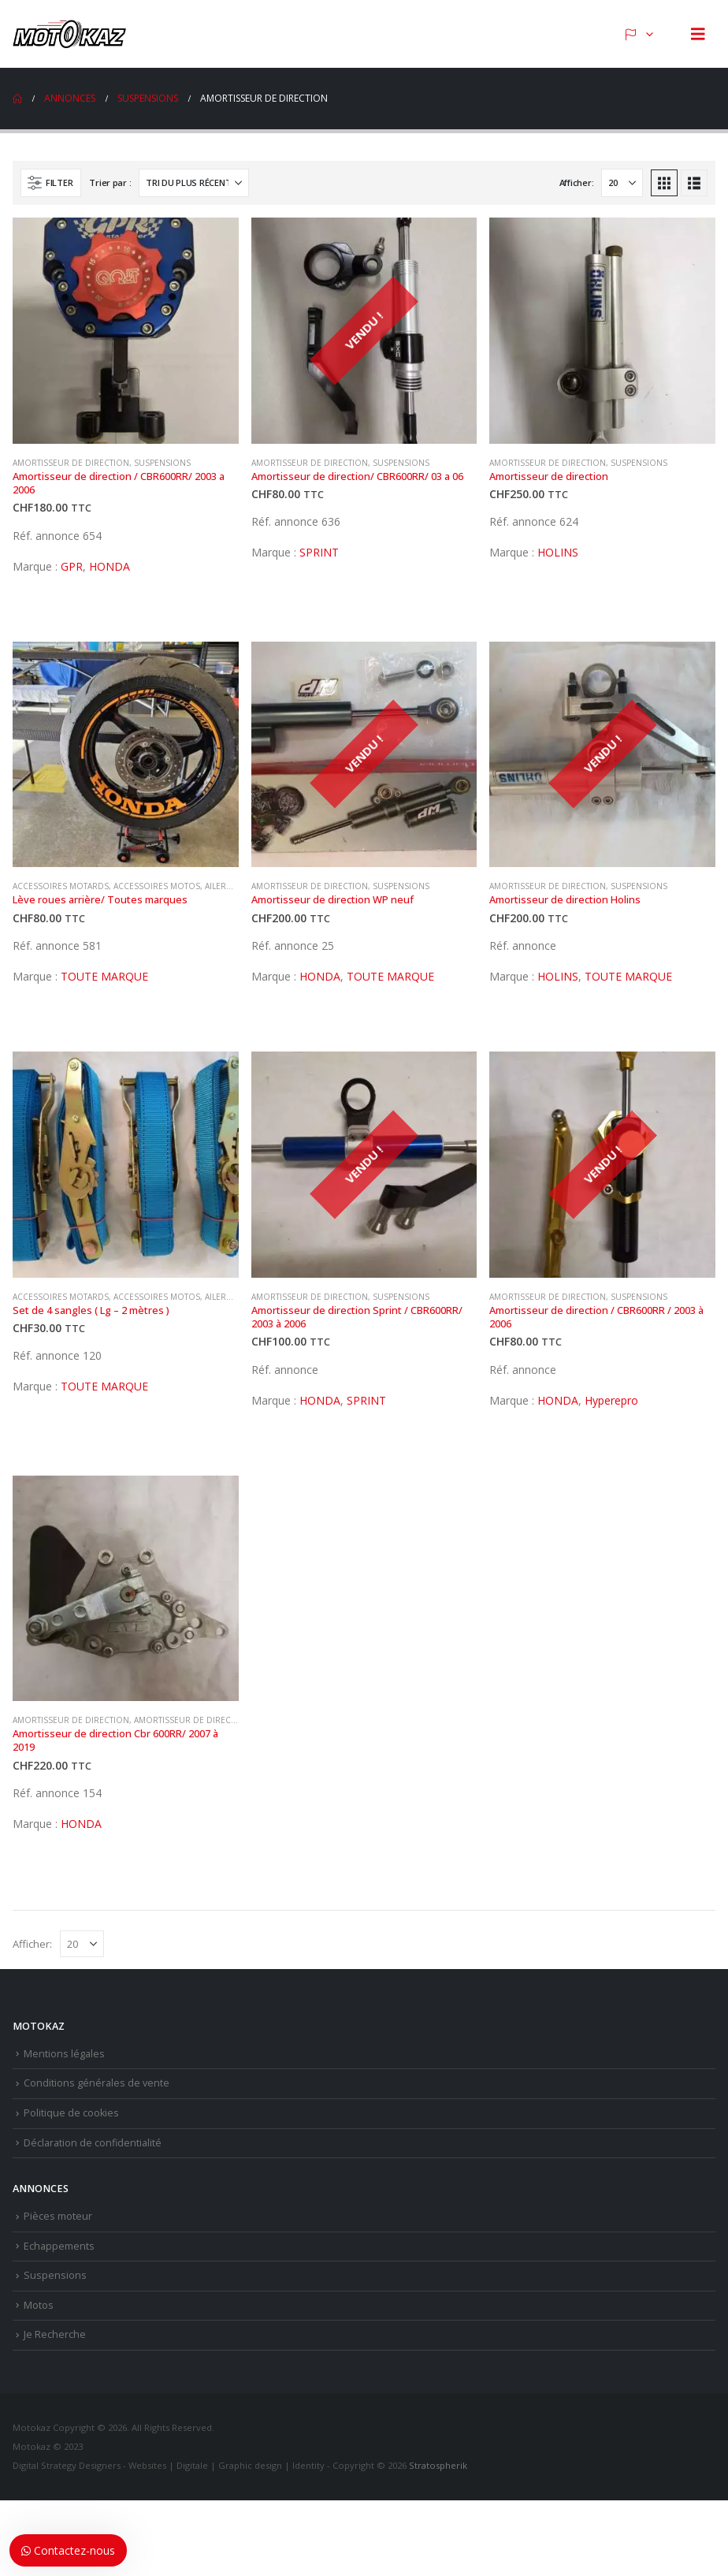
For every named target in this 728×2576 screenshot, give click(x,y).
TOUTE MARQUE (104, 976)
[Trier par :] (194, 183)
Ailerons (224, 886)
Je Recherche (55, 2334)
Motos (39, 2305)
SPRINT (319, 552)
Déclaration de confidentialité (93, 2143)
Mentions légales (64, 2053)
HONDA (109, 566)
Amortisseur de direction (71, 462)
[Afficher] (622, 183)
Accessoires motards (61, 886)
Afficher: (576, 182)
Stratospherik (438, 2465)
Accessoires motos (156, 886)
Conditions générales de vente (96, 2083)
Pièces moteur (58, 2216)
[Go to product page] (126, 331)
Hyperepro (611, 1400)
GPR (72, 566)
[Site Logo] (72, 33)
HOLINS (557, 552)
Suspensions (162, 462)
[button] (698, 33)
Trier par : (110, 182)
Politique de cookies (71, 2113)
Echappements (59, 2246)
